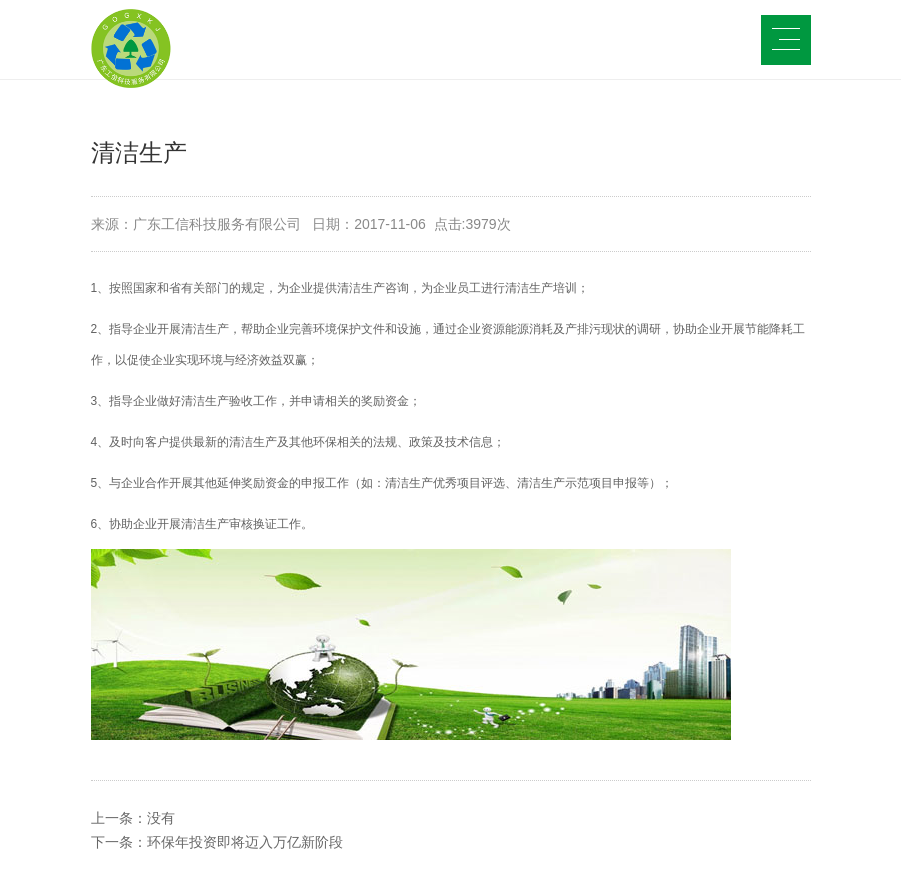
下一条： (217, 842)
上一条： (133, 818)
